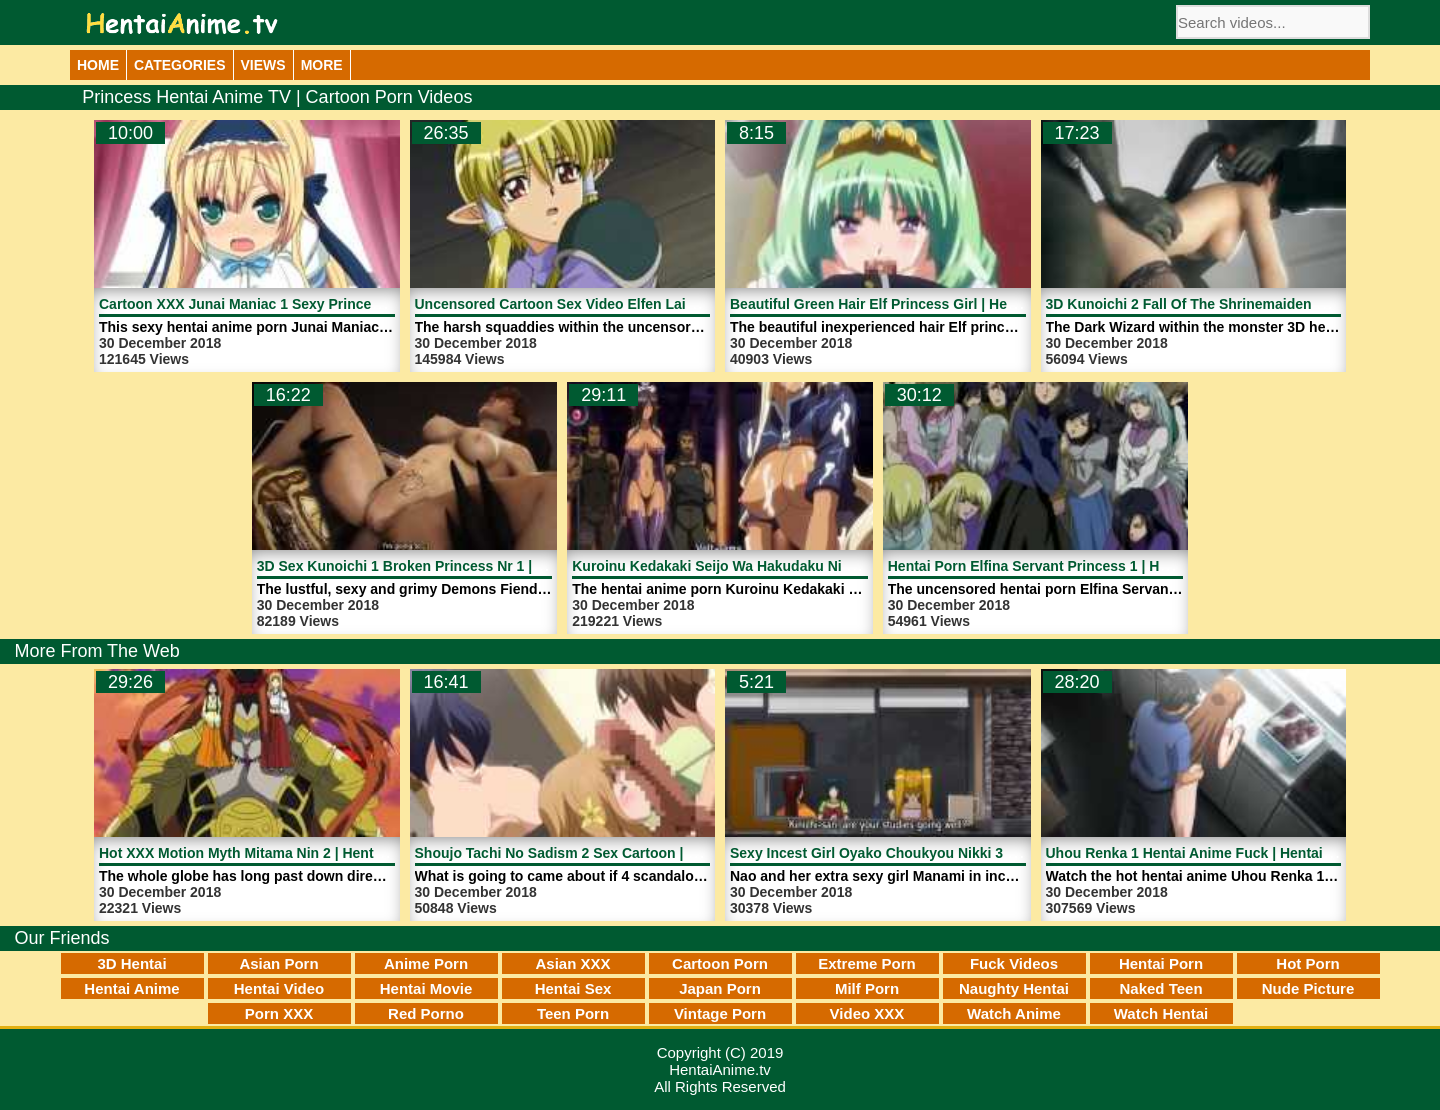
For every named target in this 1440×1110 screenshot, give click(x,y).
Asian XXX (572, 963)
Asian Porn (278, 963)
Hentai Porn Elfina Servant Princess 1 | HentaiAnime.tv (1069, 566)
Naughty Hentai (1014, 988)
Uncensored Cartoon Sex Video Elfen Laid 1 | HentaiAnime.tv (617, 304)
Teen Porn (573, 1013)
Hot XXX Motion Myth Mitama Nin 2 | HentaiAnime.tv (271, 853)
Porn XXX (279, 1013)
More (322, 65)
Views (263, 65)
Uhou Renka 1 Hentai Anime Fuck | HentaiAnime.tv (1214, 853)
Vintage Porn (720, 1013)
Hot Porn (1307, 963)
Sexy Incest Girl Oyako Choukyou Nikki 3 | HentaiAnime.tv (923, 853)
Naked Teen (1160, 988)
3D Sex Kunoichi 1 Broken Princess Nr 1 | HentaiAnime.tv (447, 566)
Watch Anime (1014, 1013)
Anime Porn (426, 963)
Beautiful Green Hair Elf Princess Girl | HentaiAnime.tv (910, 304)
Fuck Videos (1014, 963)
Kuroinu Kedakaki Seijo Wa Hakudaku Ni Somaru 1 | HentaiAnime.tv (797, 566)
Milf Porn (867, 988)
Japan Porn (720, 988)
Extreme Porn (867, 963)
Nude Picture (1308, 988)
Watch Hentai (1161, 1013)
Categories (180, 65)
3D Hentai (131, 963)
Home (98, 65)
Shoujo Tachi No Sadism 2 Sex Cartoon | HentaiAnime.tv (602, 853)
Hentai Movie (426, 988)
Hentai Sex (573, 988)
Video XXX (867, 1013)
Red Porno (426, 1013)
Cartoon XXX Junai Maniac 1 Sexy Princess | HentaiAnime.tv (300, 304)
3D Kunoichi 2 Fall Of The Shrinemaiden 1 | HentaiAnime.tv (1241, 304)
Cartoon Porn (720, 963)
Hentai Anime (131, 988)
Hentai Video (279, 988)
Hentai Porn (1161, 963)
